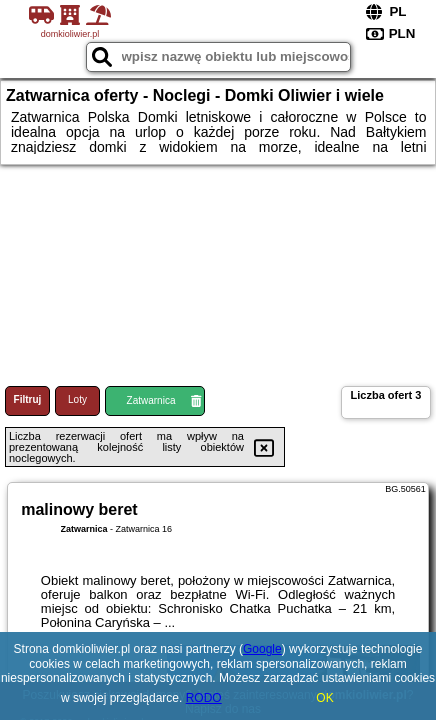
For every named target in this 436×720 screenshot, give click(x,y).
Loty (77, 399)
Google (262, 649)
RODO (204, 698)
